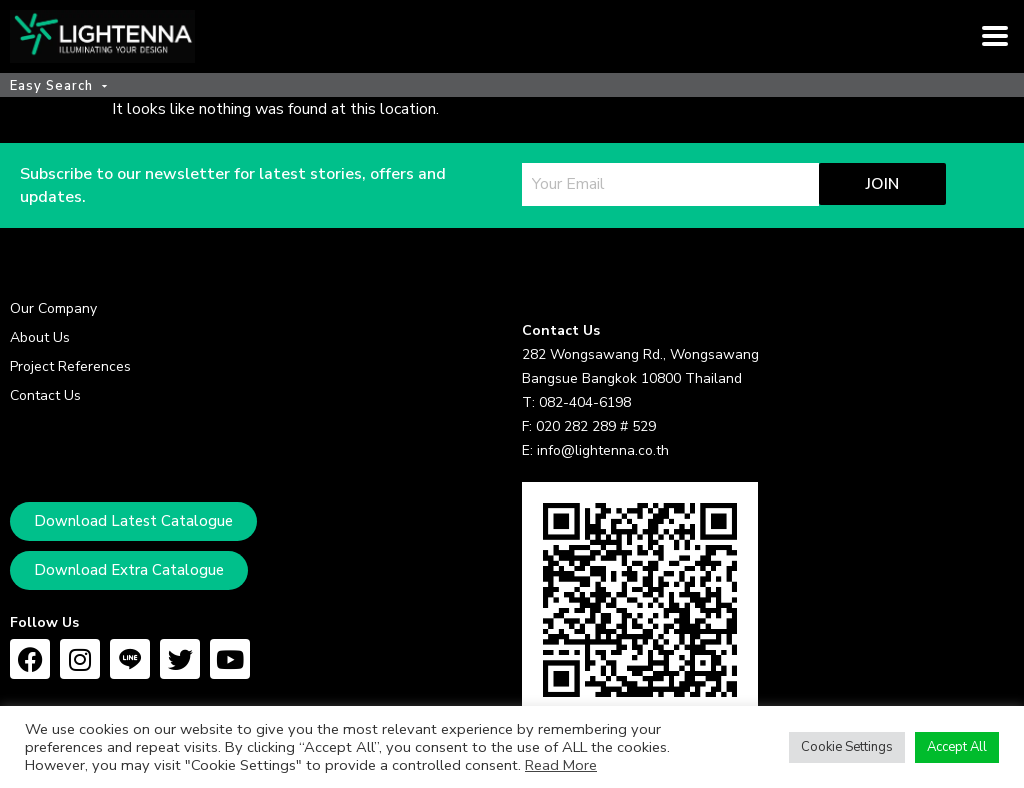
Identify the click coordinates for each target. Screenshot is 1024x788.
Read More (561, 765)
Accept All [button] (957, 747)
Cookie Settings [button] (847, 747)
